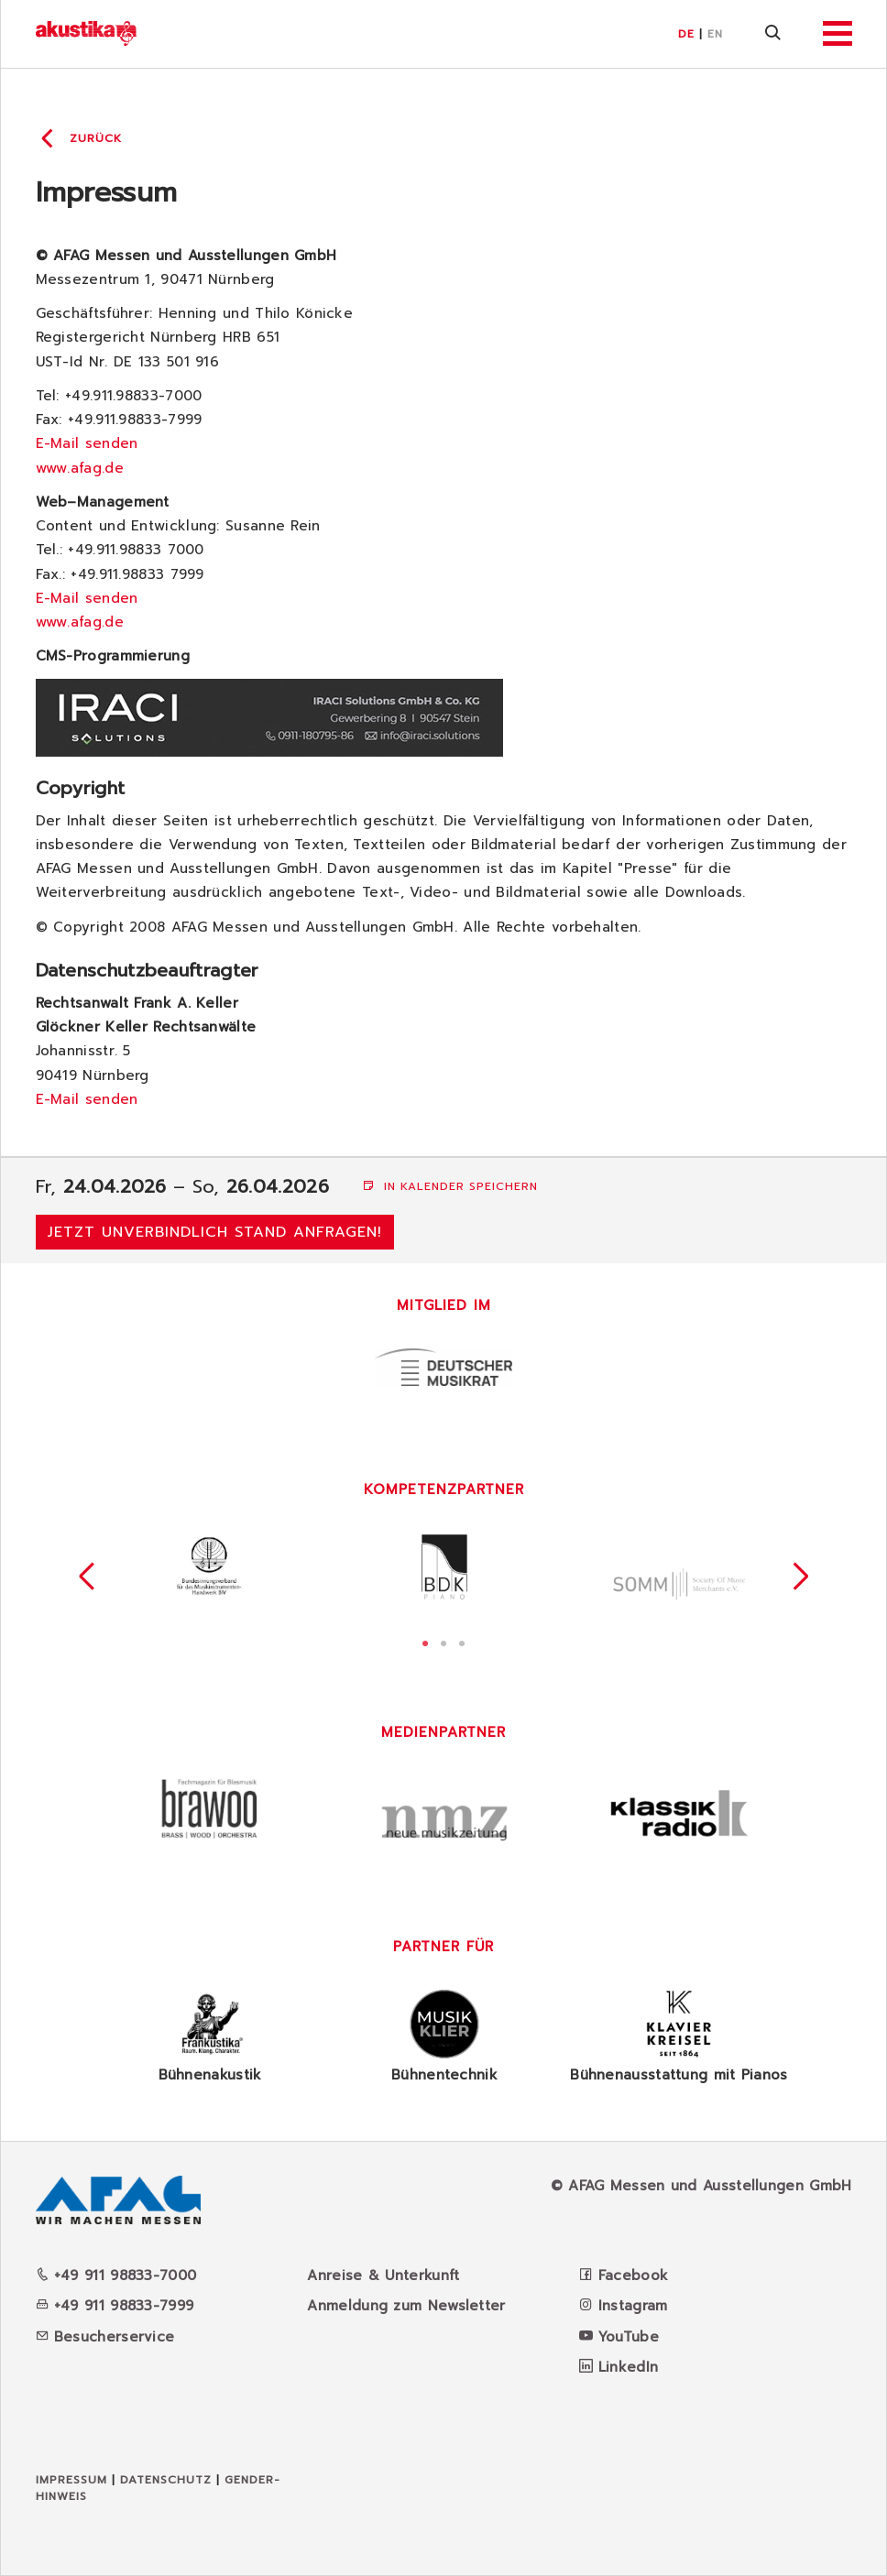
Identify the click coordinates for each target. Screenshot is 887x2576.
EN (715, 34)
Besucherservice (105, 2337)
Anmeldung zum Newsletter (406, 2306)
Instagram (633, 2306)
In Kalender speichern (450, 1186)
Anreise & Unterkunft (383, 2275)
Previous (87, 1576)
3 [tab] (462, 1641)
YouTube (628, 2337)
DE (686, 34)
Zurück (96, 138)
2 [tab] (443, 1641)
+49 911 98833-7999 (115, 2306)
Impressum (71, 2480)
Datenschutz (166, 2480)
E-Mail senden (87, 443)
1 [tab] (425, 1641)
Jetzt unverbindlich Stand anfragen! (215, 1232)
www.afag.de (80, 468)
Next (800, 1576)
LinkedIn (628, 2367)
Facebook (633, 2275)
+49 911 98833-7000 (116, 2275)
